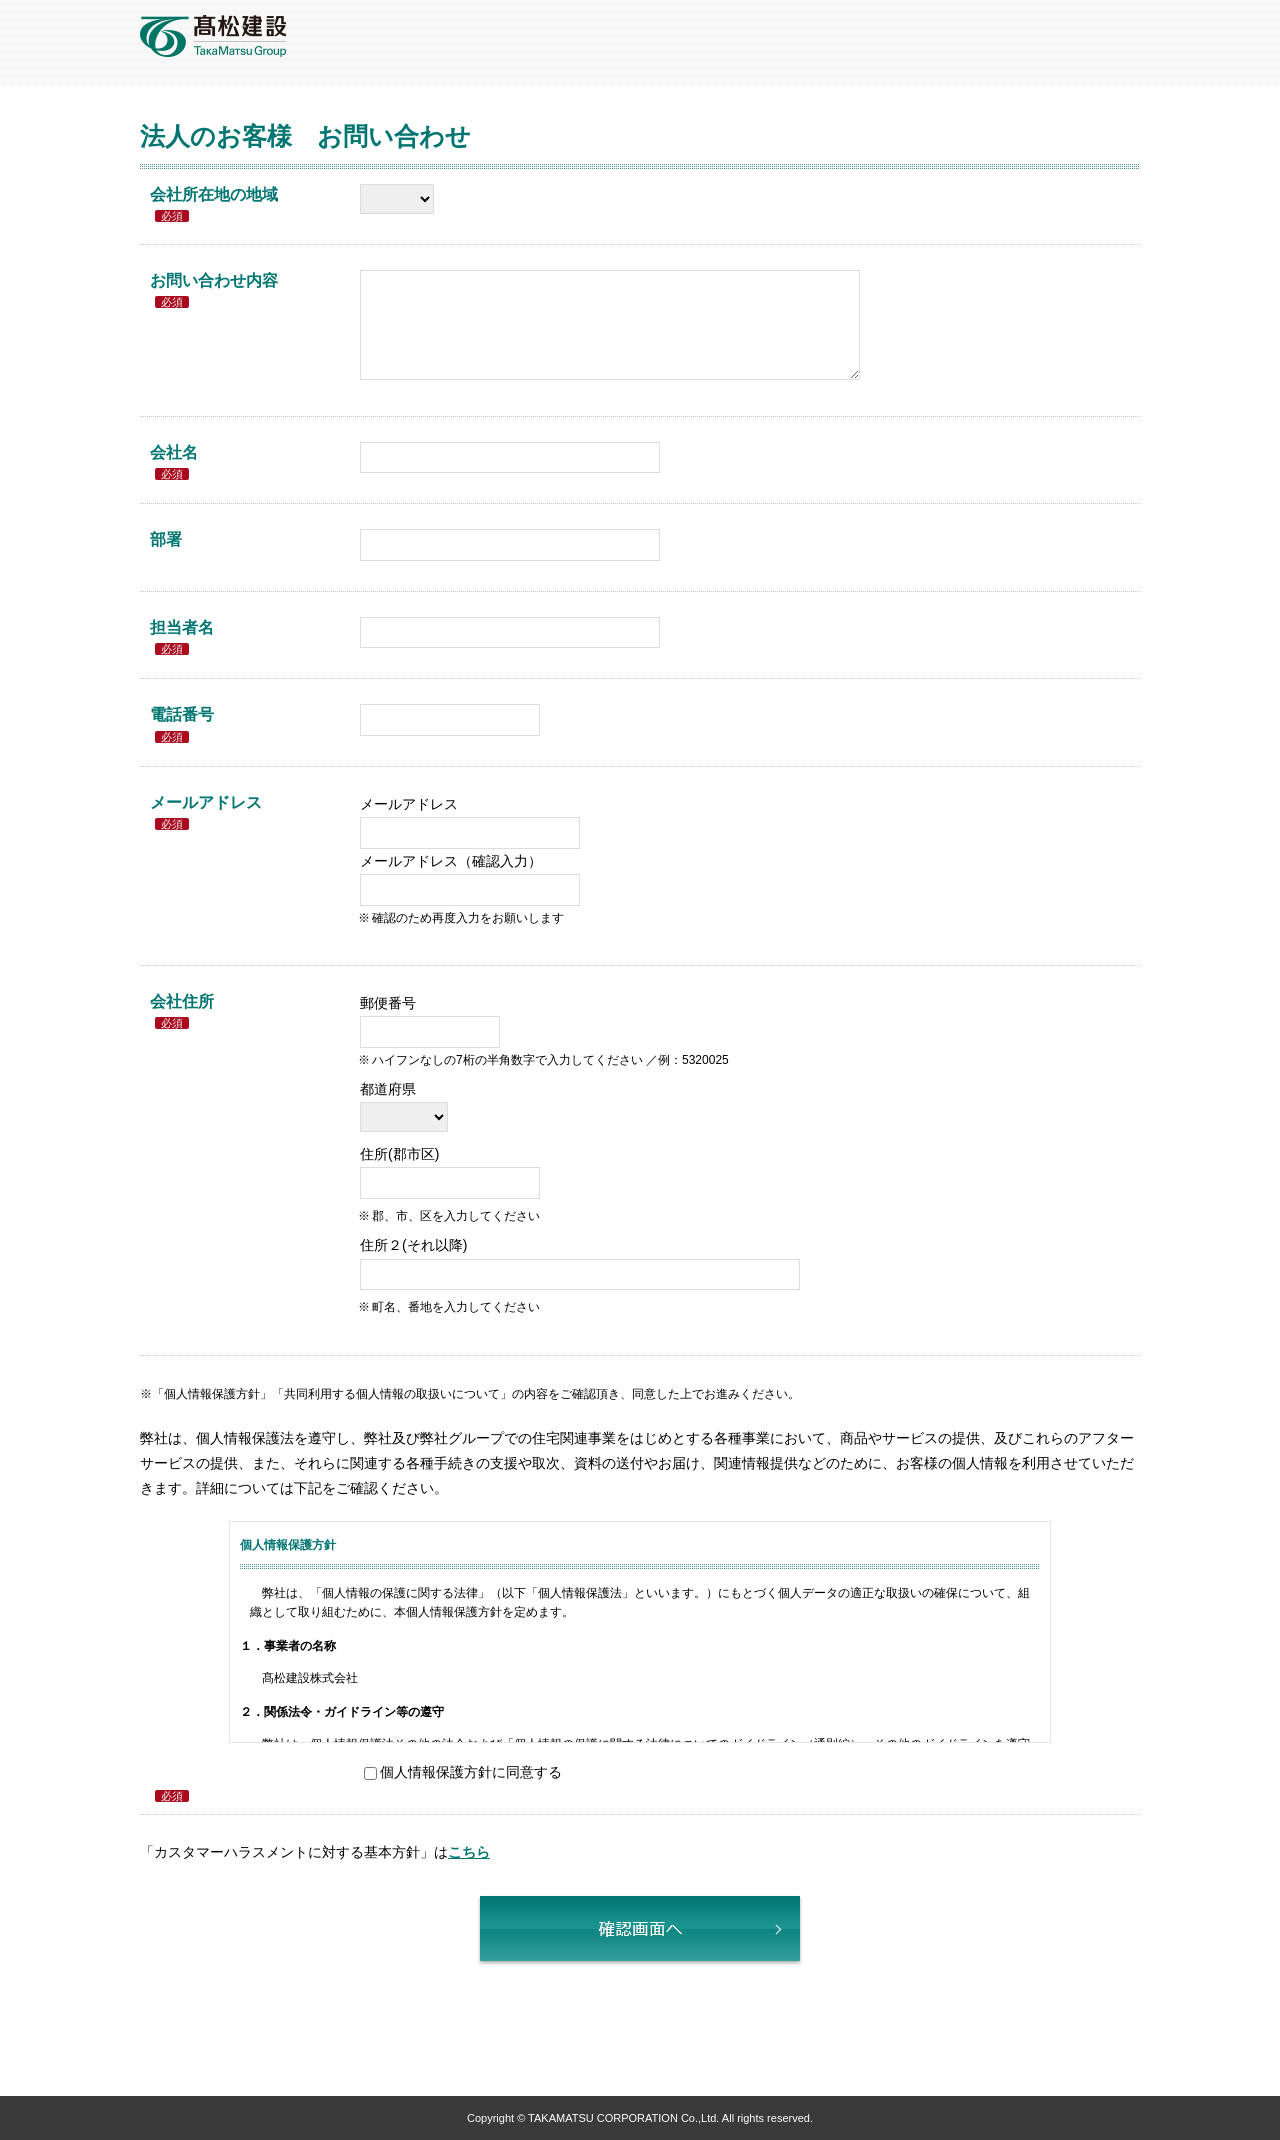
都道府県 (388, 1089)
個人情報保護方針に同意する (471, 1772)
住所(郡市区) (399, 1154)
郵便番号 (388, 1003)
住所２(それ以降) (413, 1245)
